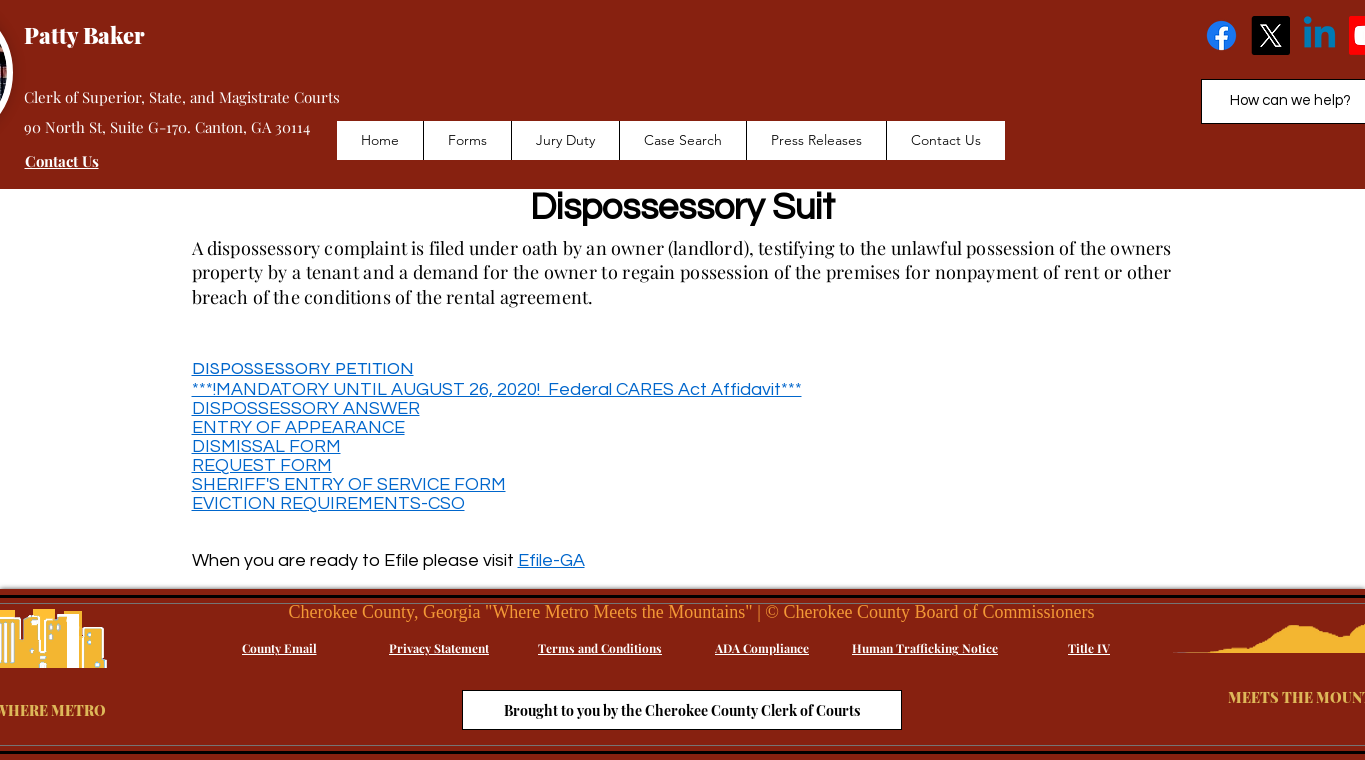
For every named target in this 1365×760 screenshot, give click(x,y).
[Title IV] (1089, 648)
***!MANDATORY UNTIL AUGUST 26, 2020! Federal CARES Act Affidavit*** (497, 389)
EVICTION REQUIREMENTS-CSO (328, 503)
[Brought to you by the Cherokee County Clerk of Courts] (682, 710)
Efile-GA (551, 560)
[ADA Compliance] (762, 648)
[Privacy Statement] (439, 648)
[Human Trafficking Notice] (925, 648)
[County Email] (279, 648)
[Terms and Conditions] (600, 648)
